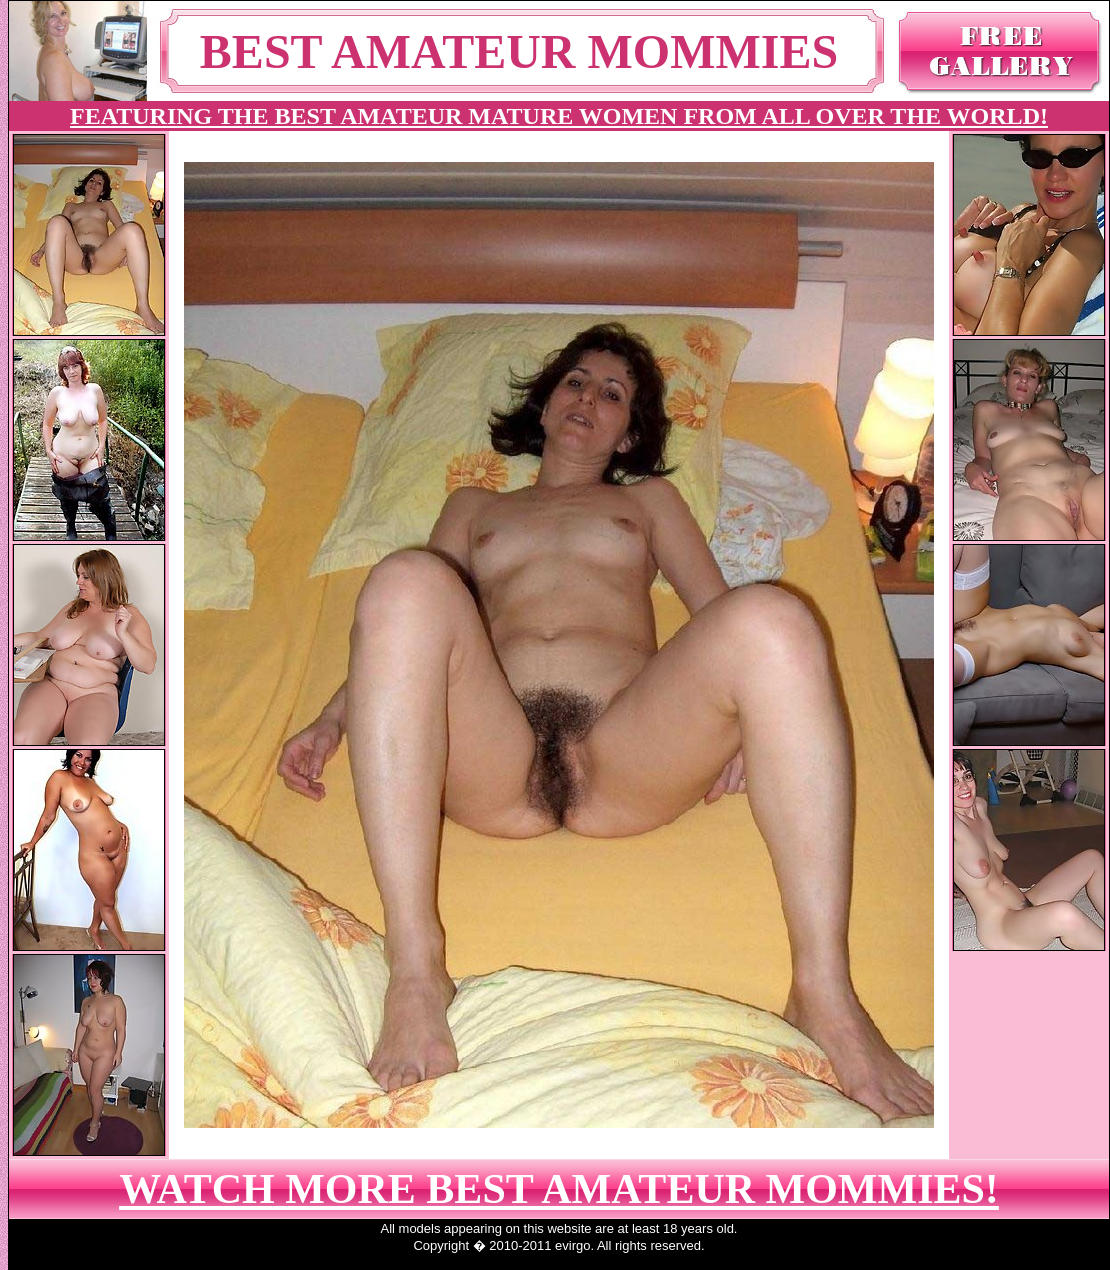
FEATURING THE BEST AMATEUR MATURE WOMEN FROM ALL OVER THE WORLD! (559, 116)
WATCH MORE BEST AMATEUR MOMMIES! (559, 1189)
